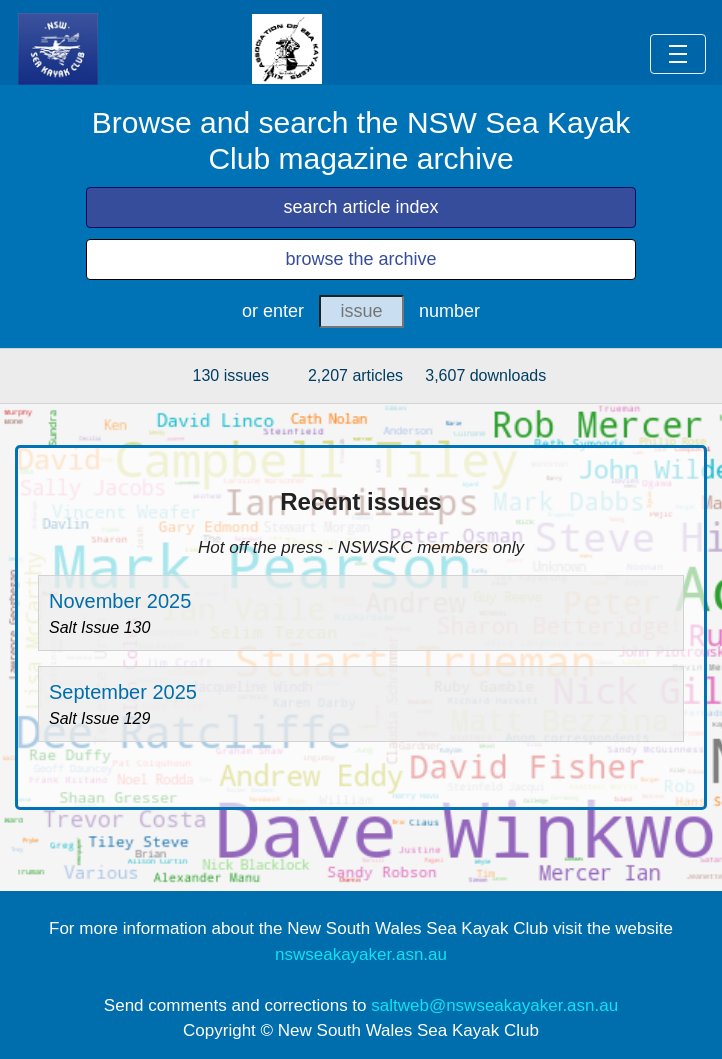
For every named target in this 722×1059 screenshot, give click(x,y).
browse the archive (360, 259)
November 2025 (120, 601)
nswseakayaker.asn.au (361, 954)
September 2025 (123, 692)
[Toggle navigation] (678, 54)
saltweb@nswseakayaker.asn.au (494, 1005)
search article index (360, 207)
